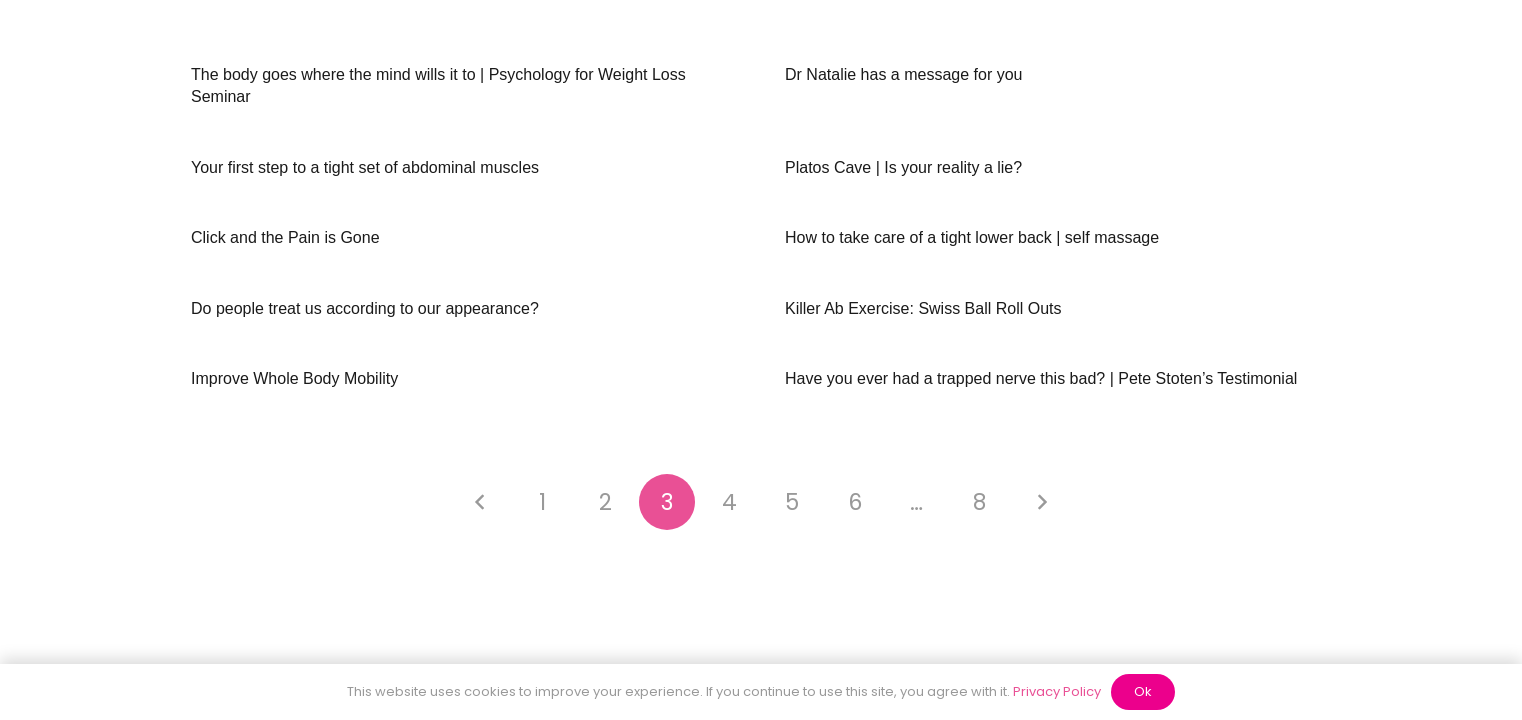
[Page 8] (979, 502)
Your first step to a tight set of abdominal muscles (365, 167)
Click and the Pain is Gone (285, 237)
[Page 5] (792, 502)
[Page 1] (543, 502)
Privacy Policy (1057, 691)
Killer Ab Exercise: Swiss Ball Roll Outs (923, 308)
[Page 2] (605, 502)
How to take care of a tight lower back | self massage (972, 237)
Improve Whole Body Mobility (294, 378)
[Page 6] (855, 502)
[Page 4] (730, 502)
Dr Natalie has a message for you (903, 74)
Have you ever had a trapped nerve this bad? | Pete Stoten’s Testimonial (1041, 378)
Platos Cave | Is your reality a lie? (903, 167)
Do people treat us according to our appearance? (365, 308)
